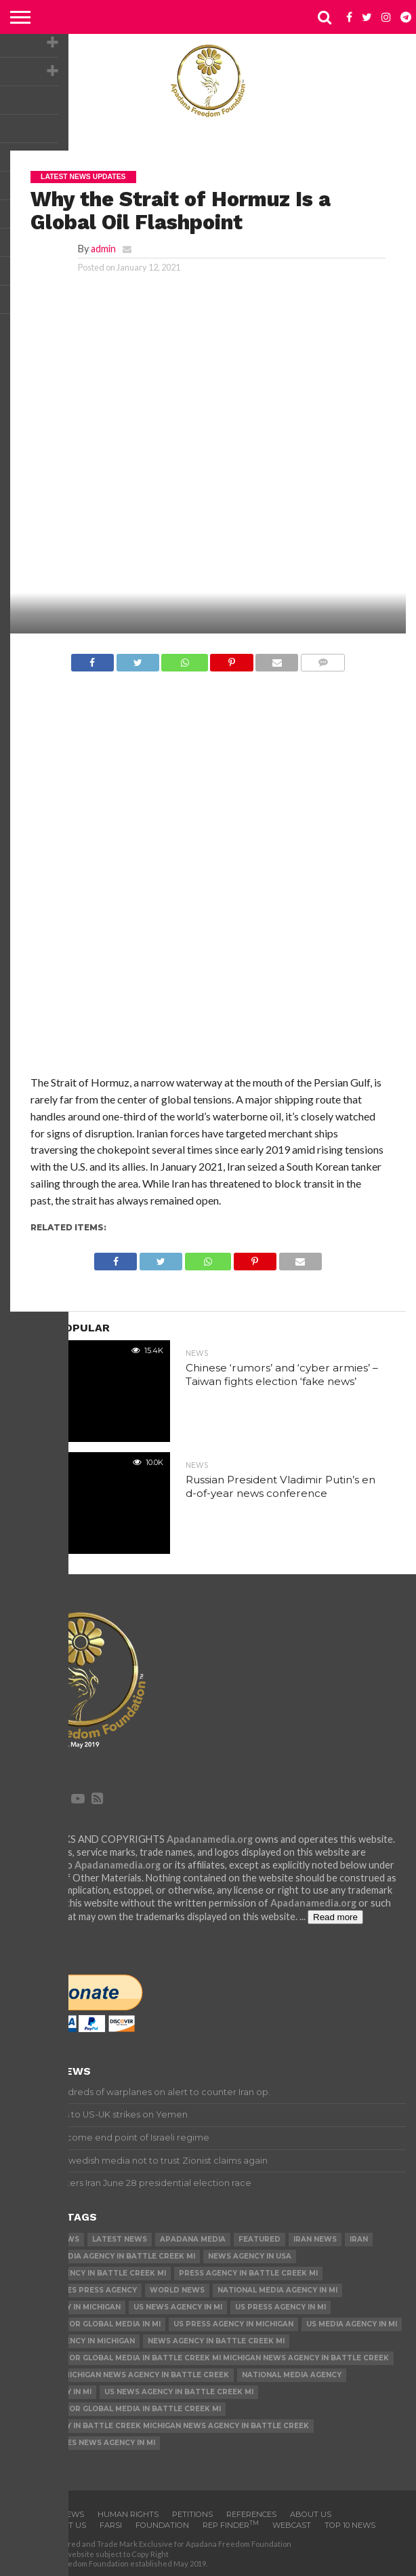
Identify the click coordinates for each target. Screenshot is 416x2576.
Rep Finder (231, 2525)
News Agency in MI (53, 2391)
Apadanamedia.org (210, 1839)
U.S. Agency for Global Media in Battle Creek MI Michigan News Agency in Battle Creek (202, 2358)
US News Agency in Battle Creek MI (178, 2391)
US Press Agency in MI (280, 2307)
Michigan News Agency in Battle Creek (146, 2374)
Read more (335, 1917)
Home (35, 2514)
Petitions (192, 2514)
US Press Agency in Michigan (233, 2324)
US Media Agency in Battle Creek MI (90, 2273)
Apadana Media (193, 2239)
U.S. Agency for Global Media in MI (88, 2324)
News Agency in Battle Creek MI (216, 2341)
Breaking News (47, 2239)
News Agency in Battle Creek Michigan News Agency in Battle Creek (162, 2425)
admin (103, 248)
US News (32, 2374)
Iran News (315, 2239)
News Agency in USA (249, 2256)
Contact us (61, 2525)
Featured (259, 2239)
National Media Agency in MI (277, 2290)
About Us (310, 2514)
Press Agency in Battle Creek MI (248, 2273)
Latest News (119, 2239)
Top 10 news (350, 2525)
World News (177, 2290)
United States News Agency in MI (85, 2442)
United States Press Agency (76, 2290)
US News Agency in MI (177, 2307)
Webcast (291, 2525)
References (251, 2514)
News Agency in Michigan (68, 2307)
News (72, 2514)
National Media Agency (291, 2374)
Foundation (162, 2525)
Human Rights (128, 2514)
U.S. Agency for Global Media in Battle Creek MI (118, 2408)
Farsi (111, 2525)
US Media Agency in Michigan (75, 2341)
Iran (359, 2239)
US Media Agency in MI (351, 2324)
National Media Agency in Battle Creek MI (105, 2256)
